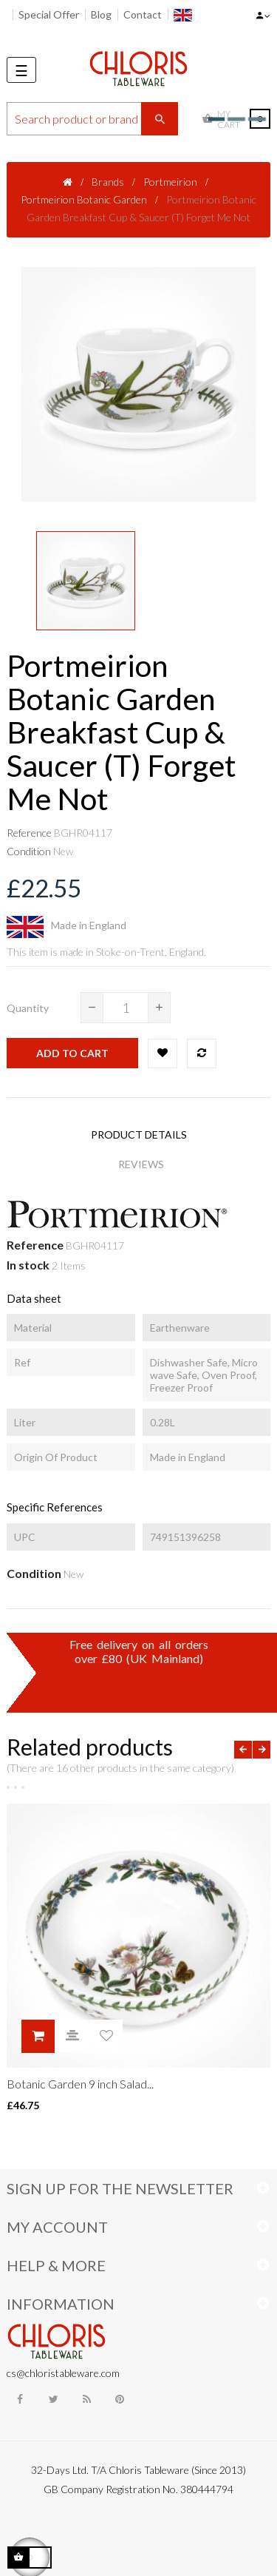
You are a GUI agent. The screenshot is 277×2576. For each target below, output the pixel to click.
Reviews (141, 1164)
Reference (29, 832)
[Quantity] (125, 1007)
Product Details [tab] (139, 1134)
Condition (29, 851)
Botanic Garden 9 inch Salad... (80, 2084)
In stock (28, 1265)
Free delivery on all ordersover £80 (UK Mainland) (138, 1651)
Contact (142, 14)
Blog (101, 14)
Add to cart (72, 1053)
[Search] (92, 118)
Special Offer (48, 14)
